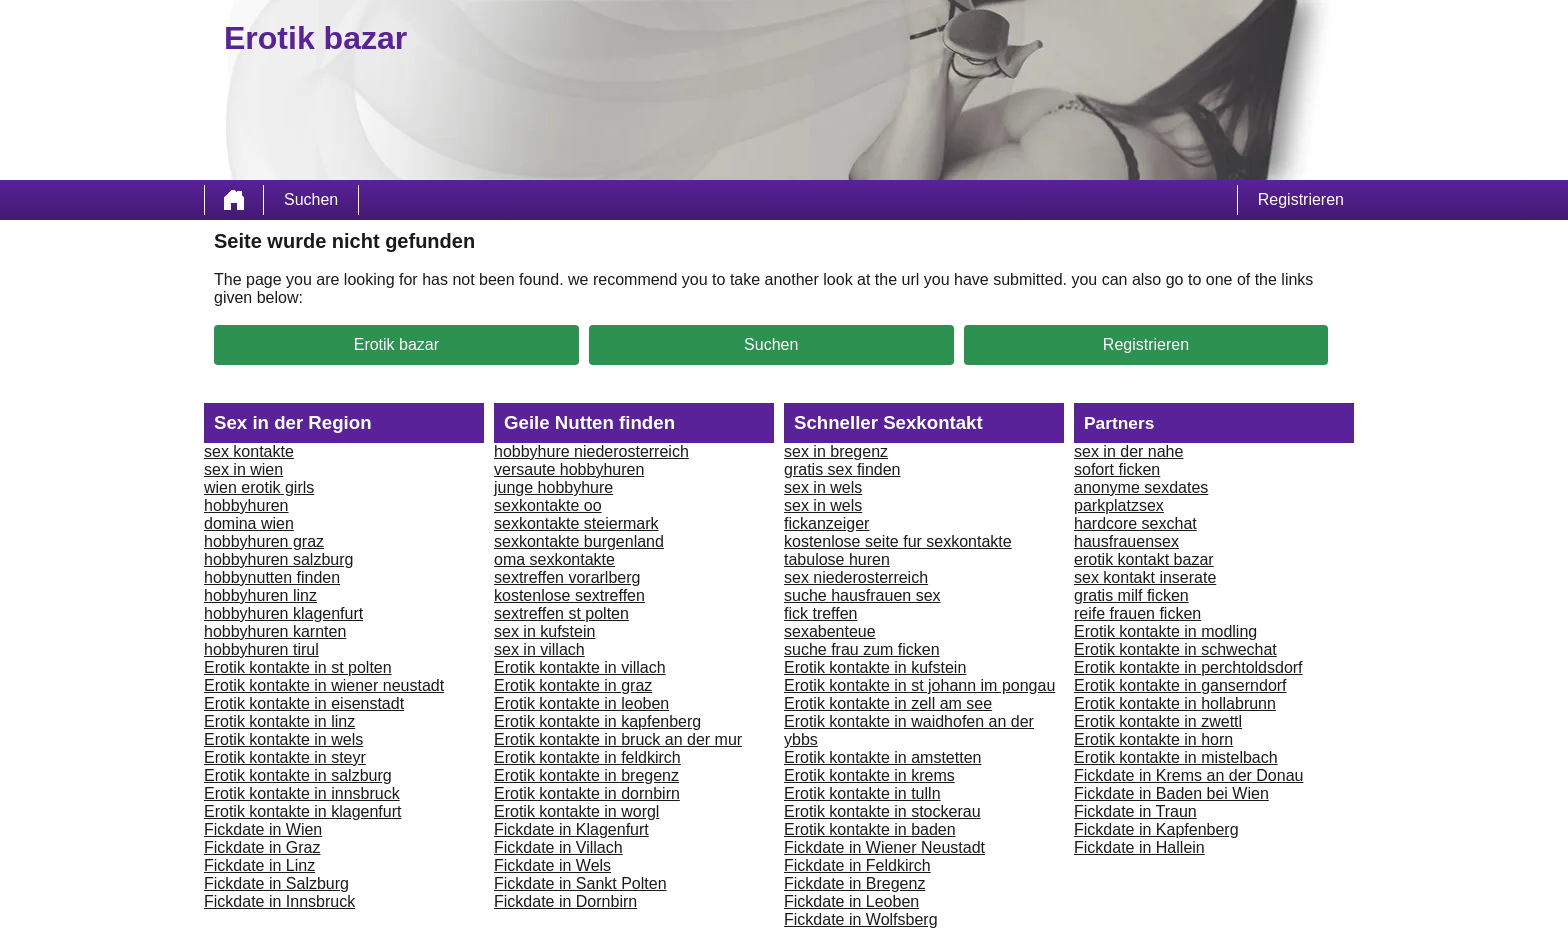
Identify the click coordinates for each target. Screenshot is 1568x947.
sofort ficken (1117, 469)
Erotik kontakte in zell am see (888, 703)
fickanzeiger (826, 523)
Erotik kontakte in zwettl (1158, 721)
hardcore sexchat (1135, 523)
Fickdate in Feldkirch (857, 865)
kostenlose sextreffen (569, 595)
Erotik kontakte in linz (279, 721)
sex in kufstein (544, 631)
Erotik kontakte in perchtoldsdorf (1188, 667)
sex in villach (539, 649)
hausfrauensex (1126, 541)
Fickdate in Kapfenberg (1156, 829)
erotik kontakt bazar (1144, 559)
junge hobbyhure (553, 487)
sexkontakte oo (548, 505)
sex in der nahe (1128, 451)
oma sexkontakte (554, 559)
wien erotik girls (259, 487)
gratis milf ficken (1131, 595)
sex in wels (823, 487)
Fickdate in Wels (552, 865)
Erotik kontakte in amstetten (882, 757)
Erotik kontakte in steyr (285, 757)
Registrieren (1301, 199)
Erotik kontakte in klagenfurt (302, 811)
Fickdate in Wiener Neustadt (884, 847)
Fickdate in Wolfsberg (861, 919)
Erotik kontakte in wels (283, 739)
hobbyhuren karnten (275, 631)
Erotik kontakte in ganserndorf (1180, 685)
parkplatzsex (1119, 505)
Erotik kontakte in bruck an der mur (618, 739)
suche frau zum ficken (862, 649)
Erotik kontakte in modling (1165, 631)
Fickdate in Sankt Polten (580, 883)
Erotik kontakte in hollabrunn (1175, 703)
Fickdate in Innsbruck (279, 901)
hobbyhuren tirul (261, 649)
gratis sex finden (842, 469)
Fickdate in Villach (558, 847)
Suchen (311, 199)
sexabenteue (830, 631)
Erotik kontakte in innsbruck (302, 793)
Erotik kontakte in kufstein (875, 667)
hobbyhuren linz (260, 595)
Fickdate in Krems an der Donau (1188, 775)
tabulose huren (837, 559)
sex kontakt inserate (1145, 577)
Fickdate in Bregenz (854, 883)
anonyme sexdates (1141, 487)
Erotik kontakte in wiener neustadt (324, 685)
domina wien (249, 523)
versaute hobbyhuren (569, 469)
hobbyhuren (246, 505)
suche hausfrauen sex (862, 595)
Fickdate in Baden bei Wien (1171, 793)
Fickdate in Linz (259, 865)
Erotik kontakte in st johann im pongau (919, 685)
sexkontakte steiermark (576, 523)
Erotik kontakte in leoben (581, 703)
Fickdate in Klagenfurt (571, 829)
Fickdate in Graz (262, 847)
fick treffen (821, 613)
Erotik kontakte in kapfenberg (597, 721)
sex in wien (243, 469)
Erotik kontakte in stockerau (882, 811)
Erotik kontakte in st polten (298, 667)
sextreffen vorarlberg (567, 577)
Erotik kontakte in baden (870, 829)
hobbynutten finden (272, 577)
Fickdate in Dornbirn (565, 901)
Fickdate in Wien (263, 829)
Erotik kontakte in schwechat (1175, 649)
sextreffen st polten (561, 613)
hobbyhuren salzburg (278, 559)
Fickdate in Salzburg (276, 883)
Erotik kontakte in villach (580, 667)
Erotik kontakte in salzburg (298, 775)
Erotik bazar (396, 344)
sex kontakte (249, 451)
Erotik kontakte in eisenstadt (304, 703)
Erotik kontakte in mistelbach (1176, 757)
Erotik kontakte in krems (869, 775)
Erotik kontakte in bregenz (586, 775)
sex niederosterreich (856, 577)
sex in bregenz (836, 451)
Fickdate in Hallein (1139, 847)
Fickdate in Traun (1135, 811)
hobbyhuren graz (264, 541)
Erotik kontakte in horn (1153, 739)
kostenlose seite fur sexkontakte (898, 541)
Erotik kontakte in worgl (576, 811)
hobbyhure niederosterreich (591, 451)
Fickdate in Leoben (851, 901)
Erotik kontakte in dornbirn (587, 793)
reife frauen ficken (1137, 613)
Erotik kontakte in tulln (862, 793)
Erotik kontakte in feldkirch (587, 757)
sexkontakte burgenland (579, 541)
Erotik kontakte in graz (573, 685)
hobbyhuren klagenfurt (283, 613)
